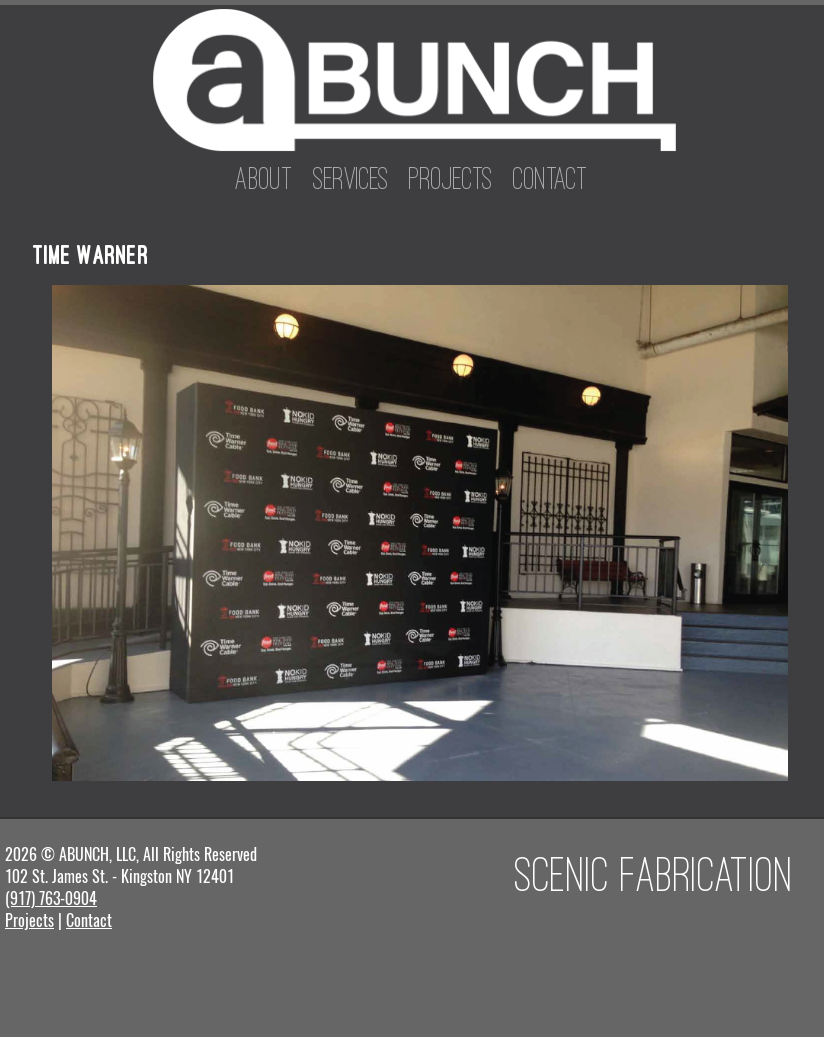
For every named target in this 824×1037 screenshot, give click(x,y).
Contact (550, 178)
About (264, 178)
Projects (451, 178)
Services (351, 178)
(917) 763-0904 (51, 898)
